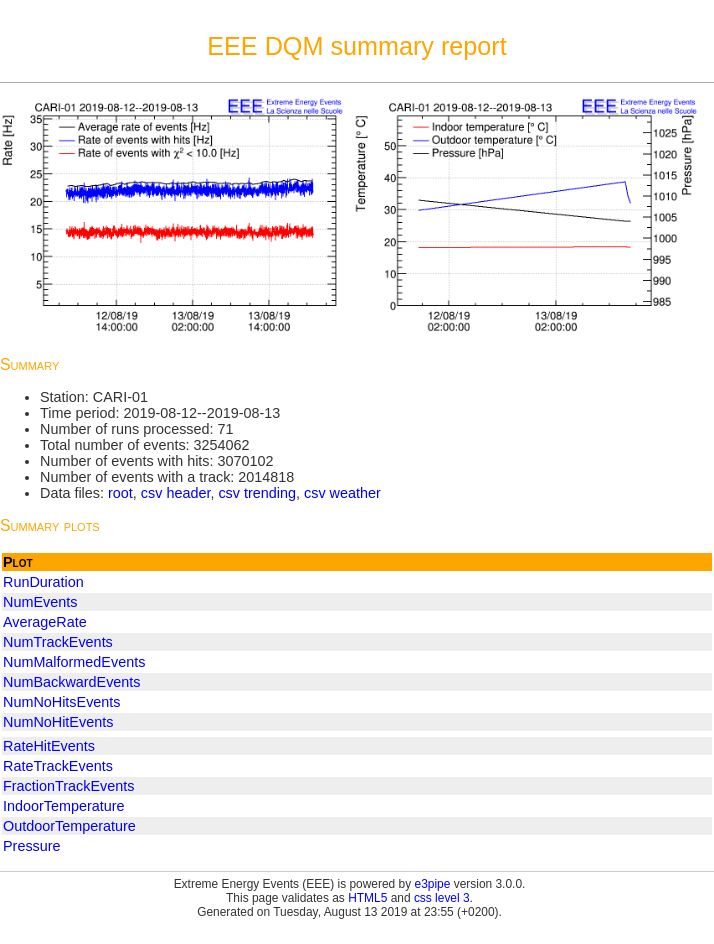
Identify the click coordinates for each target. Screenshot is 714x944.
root (120, 493)
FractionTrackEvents (68, 786)
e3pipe (433, 884)
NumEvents (40, 602)
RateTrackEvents (58, 766)
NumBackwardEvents (72, 682)
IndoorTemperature (64, 806)
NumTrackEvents (58, 642)
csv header (176, 493)
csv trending (257, 493)
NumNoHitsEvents (62, 702)
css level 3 (442, 898)
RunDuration (43, 582)
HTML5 (367, 898)
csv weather (342, 493)
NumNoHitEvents (58, 722)
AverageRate (45, 622)
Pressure (32, 846)
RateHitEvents (49, 746)
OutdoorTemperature (69, 826)
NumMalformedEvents (74, 662)
